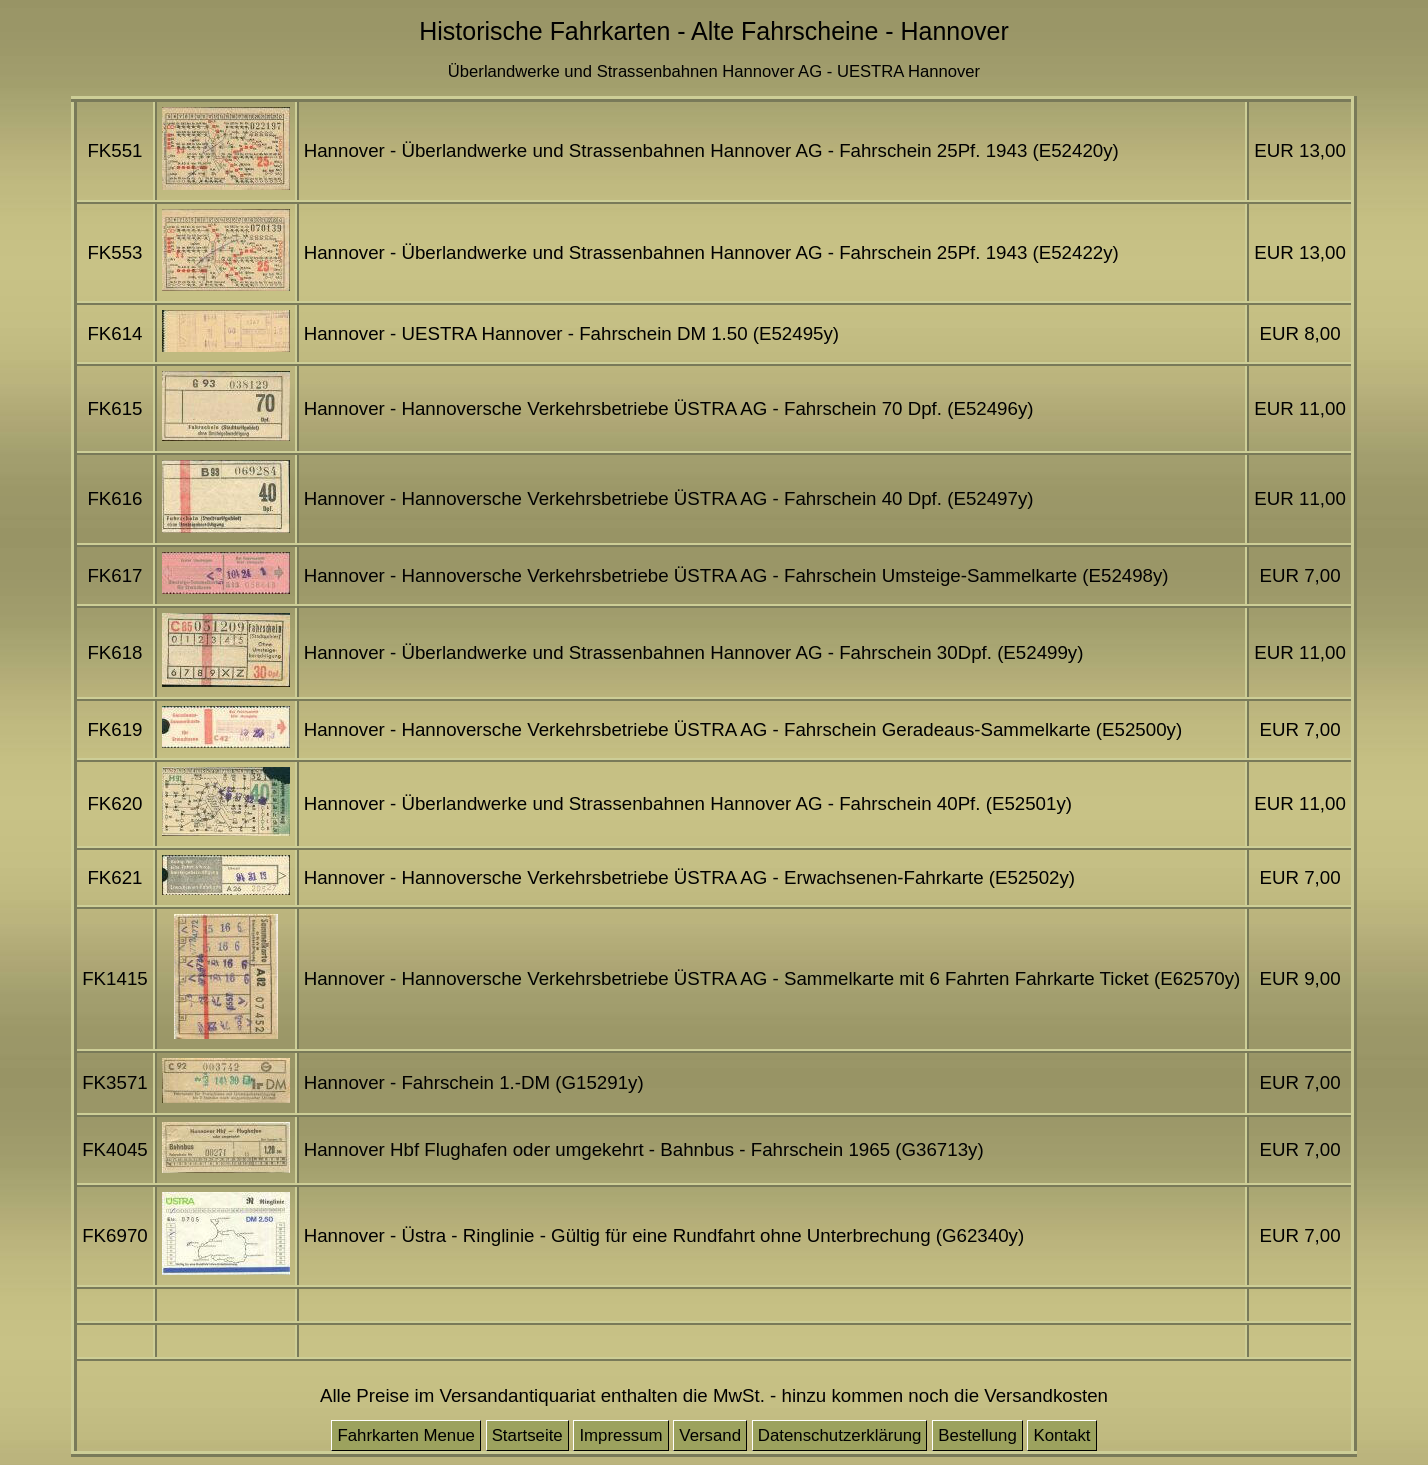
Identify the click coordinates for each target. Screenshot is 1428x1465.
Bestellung (977, 1435)
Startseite (527, 1435)
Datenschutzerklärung (840, 1435)
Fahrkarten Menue (406, 1435)
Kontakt (1061, 1435)
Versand (710, 1435)
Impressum (620, 1435)
